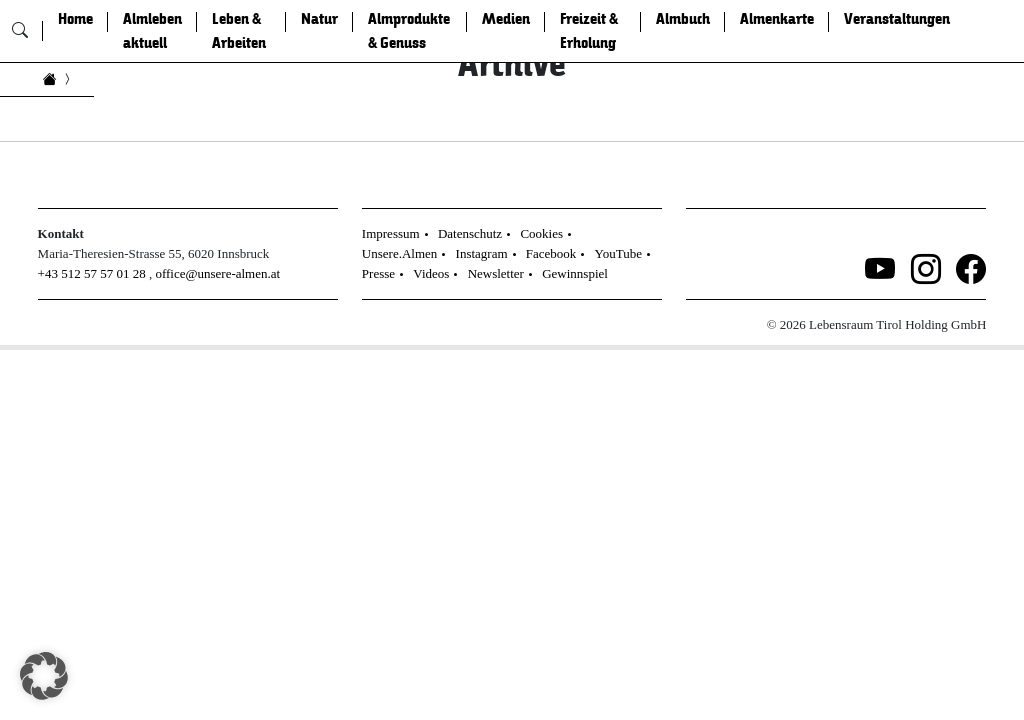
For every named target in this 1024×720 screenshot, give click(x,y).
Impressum (391, 233)
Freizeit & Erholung (589, 31)
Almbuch (683, 19)
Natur (319, 19)
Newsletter (496, 273)
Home (75, 19)
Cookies (541, 233)
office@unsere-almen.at (217, 273)
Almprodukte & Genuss (409, 31)
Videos (431, 273)
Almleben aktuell (152, 31)
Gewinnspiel (575, 273)
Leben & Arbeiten (239, 31)
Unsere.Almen (399, 253)
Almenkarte (777, 19)
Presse (378, 273)
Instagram (482, 253)
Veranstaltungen (897, 19)
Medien (506, 19)
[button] (44, 676)
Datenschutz (470, 233)
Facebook (551, 253)
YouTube (618, 253)
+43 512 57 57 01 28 (92, 273)
